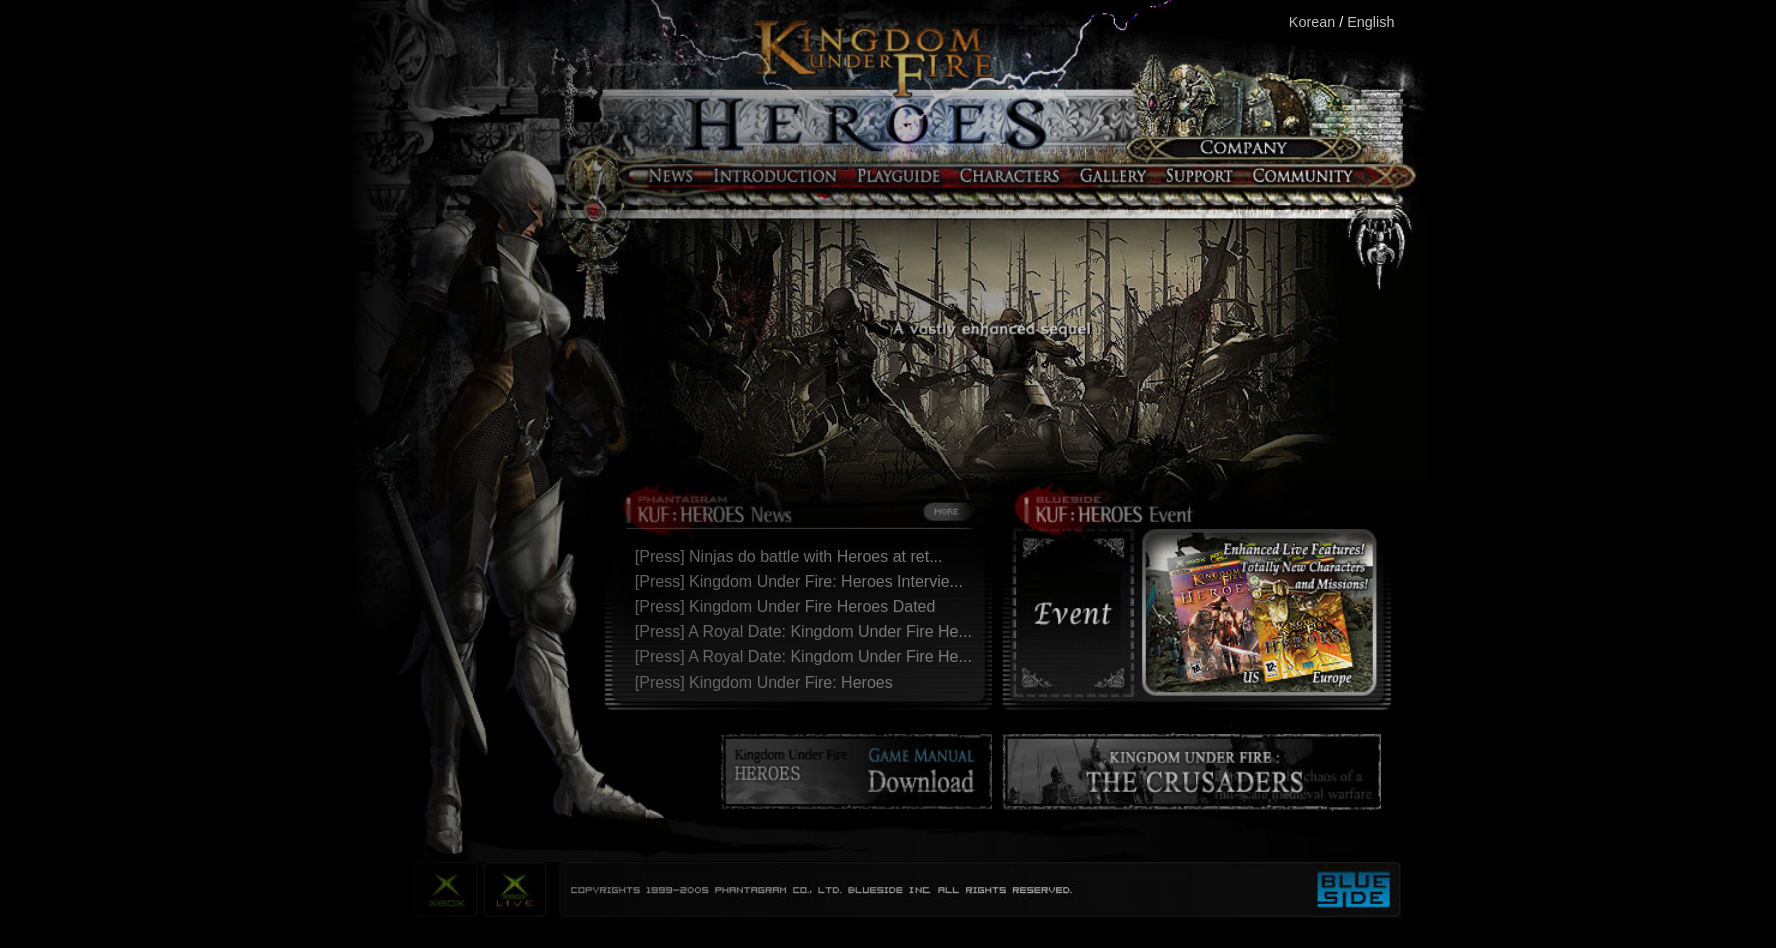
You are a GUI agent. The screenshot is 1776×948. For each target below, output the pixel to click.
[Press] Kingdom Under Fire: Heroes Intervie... (803, 581)
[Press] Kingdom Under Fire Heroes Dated (789, 606)
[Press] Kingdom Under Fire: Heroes (768, 682)
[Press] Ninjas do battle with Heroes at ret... (793, 556)
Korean (1312, 22)
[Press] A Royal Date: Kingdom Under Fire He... (808, 631)
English (1370, 22)
